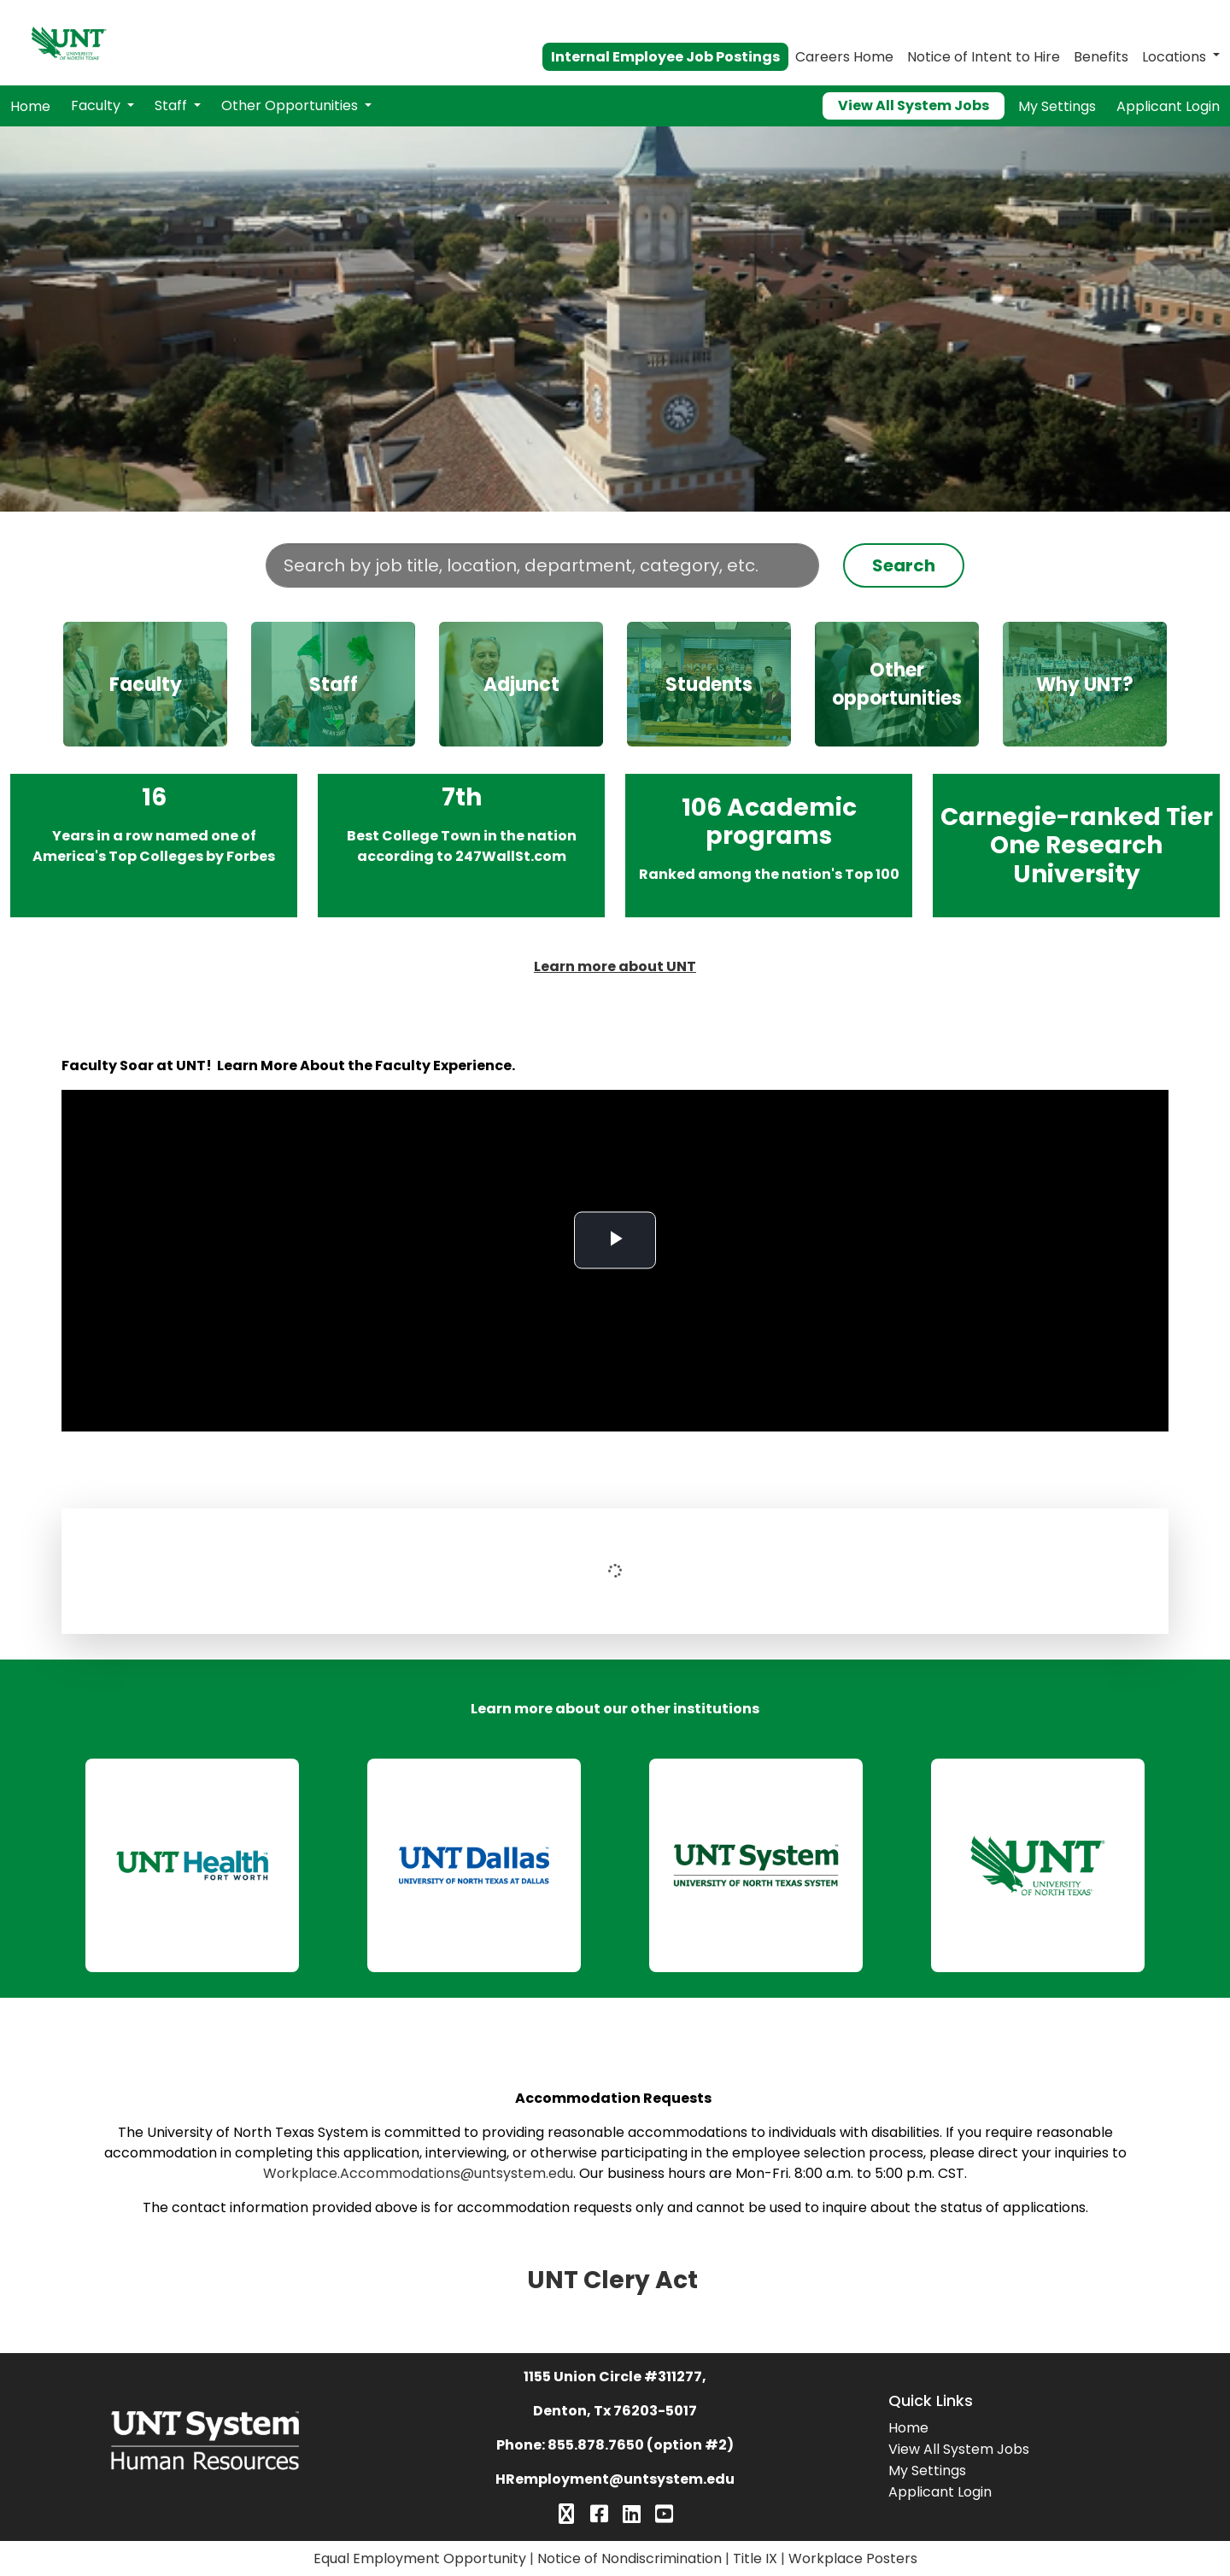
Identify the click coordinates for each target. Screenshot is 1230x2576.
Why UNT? (1084, 684)
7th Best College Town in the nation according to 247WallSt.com (461, 845)
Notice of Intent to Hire (983, 57)
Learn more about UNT (615, 966)
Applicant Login (1168, 106)
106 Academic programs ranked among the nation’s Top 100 (769, 845)
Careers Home (844, 57)
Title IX (755, 2558)
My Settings (1057, 106)
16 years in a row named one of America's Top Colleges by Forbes (154, 845)
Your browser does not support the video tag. (615, 319)
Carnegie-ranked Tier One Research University (1077, 845)
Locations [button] (1174, 57)
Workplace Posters (852, 2558)
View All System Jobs (913, 105)
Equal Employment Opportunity (419, 2558)
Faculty (97, 105)
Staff (172, 105)
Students (709, 684)
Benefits (1101, 57)
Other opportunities (897, 684)
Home (30, 106)
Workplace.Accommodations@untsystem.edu (418, 2173)
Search (903, 565)
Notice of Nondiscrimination (629, 2558)
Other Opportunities (291, 105)
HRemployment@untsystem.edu (615, 2479)
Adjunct (521, 684)
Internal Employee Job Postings (665, 57)
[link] (192, 1865)
